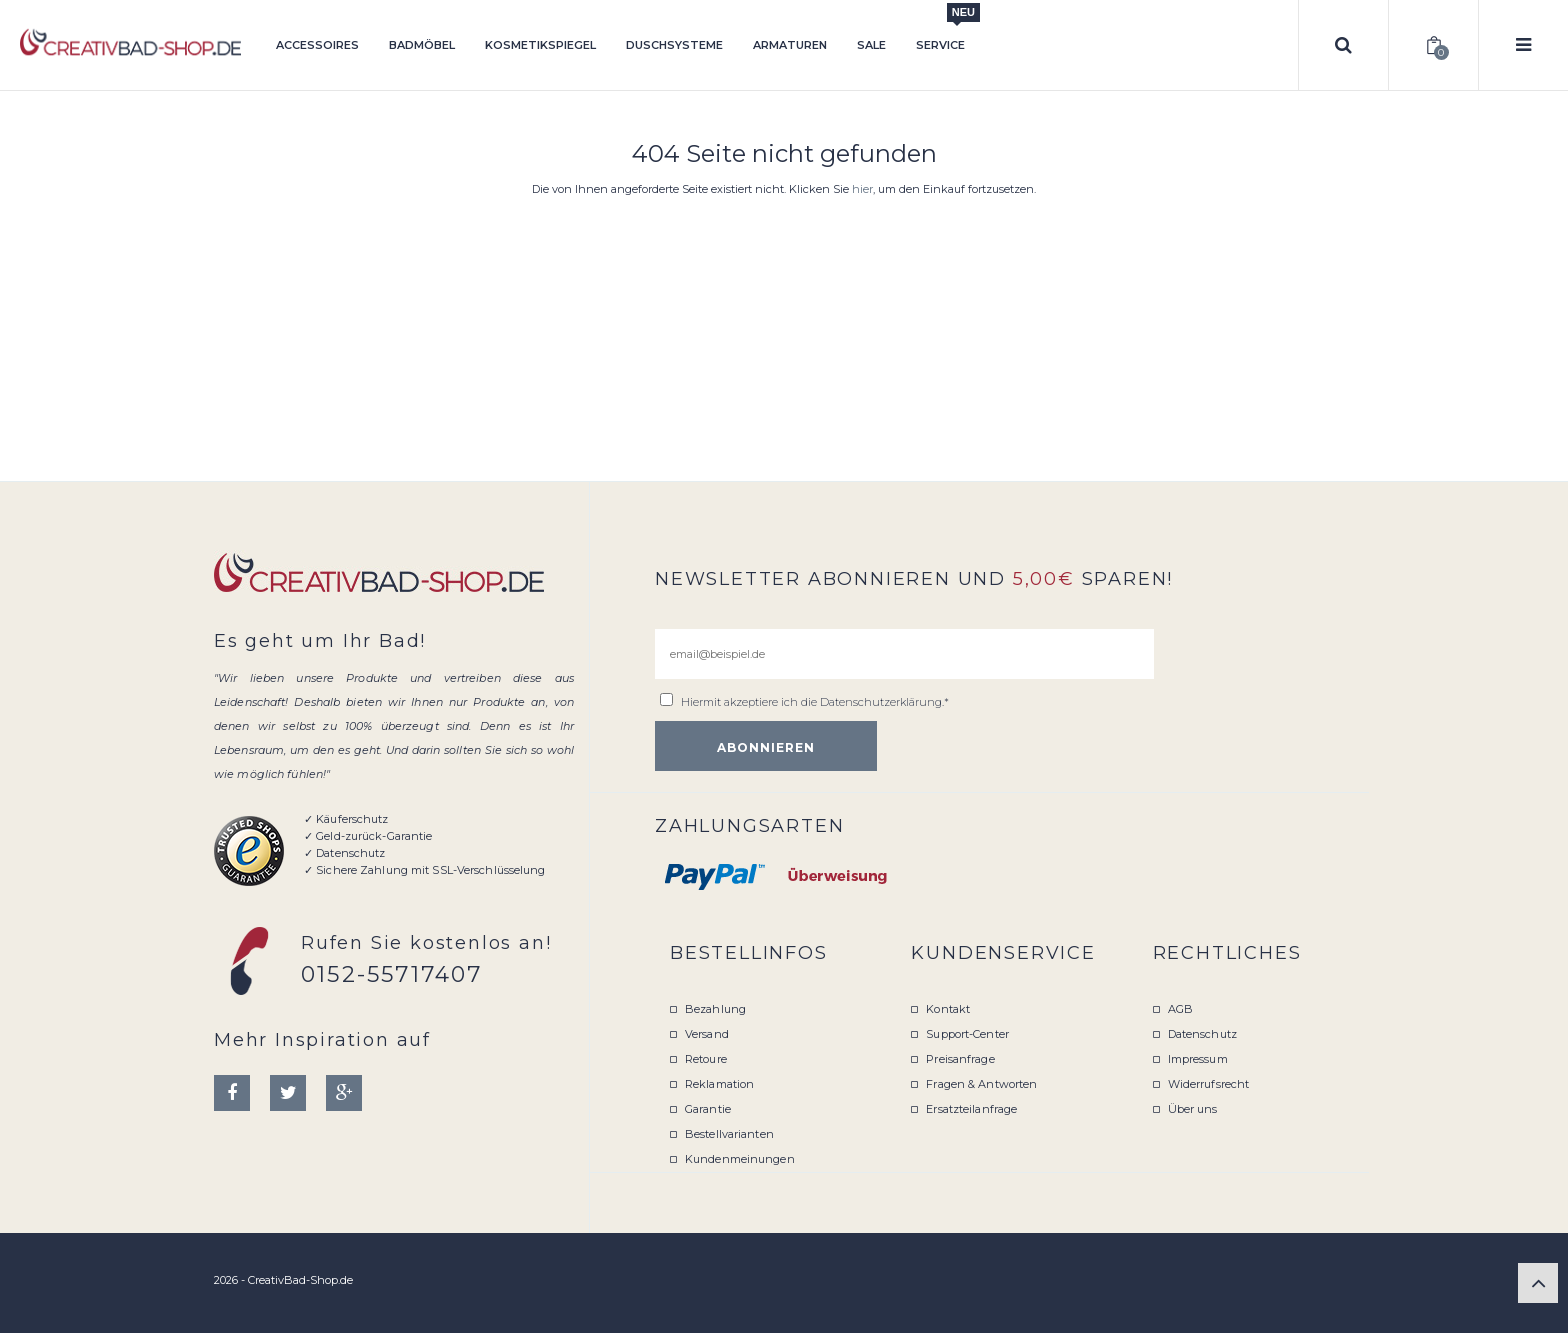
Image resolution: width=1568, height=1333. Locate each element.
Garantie (708, 1109)
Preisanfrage (960, 1059)
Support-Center (967, 1034)
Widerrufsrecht (1209, 1084)
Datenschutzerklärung (881, 702)
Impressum (1198, 1059)
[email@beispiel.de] (904, 654)
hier (862, 189)
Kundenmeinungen (740, 1159)
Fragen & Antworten (981, 1084)
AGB (1180, 1009)
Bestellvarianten (729, 1134)
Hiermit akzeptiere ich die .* (815, 702)
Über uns (1193, 1109)
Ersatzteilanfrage (971, 1109)
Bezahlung (715, 1009)
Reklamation (719, 1084)
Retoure (706, 1059)
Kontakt (948, 1009)
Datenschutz (1202, 1034)
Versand (707, 1034)
